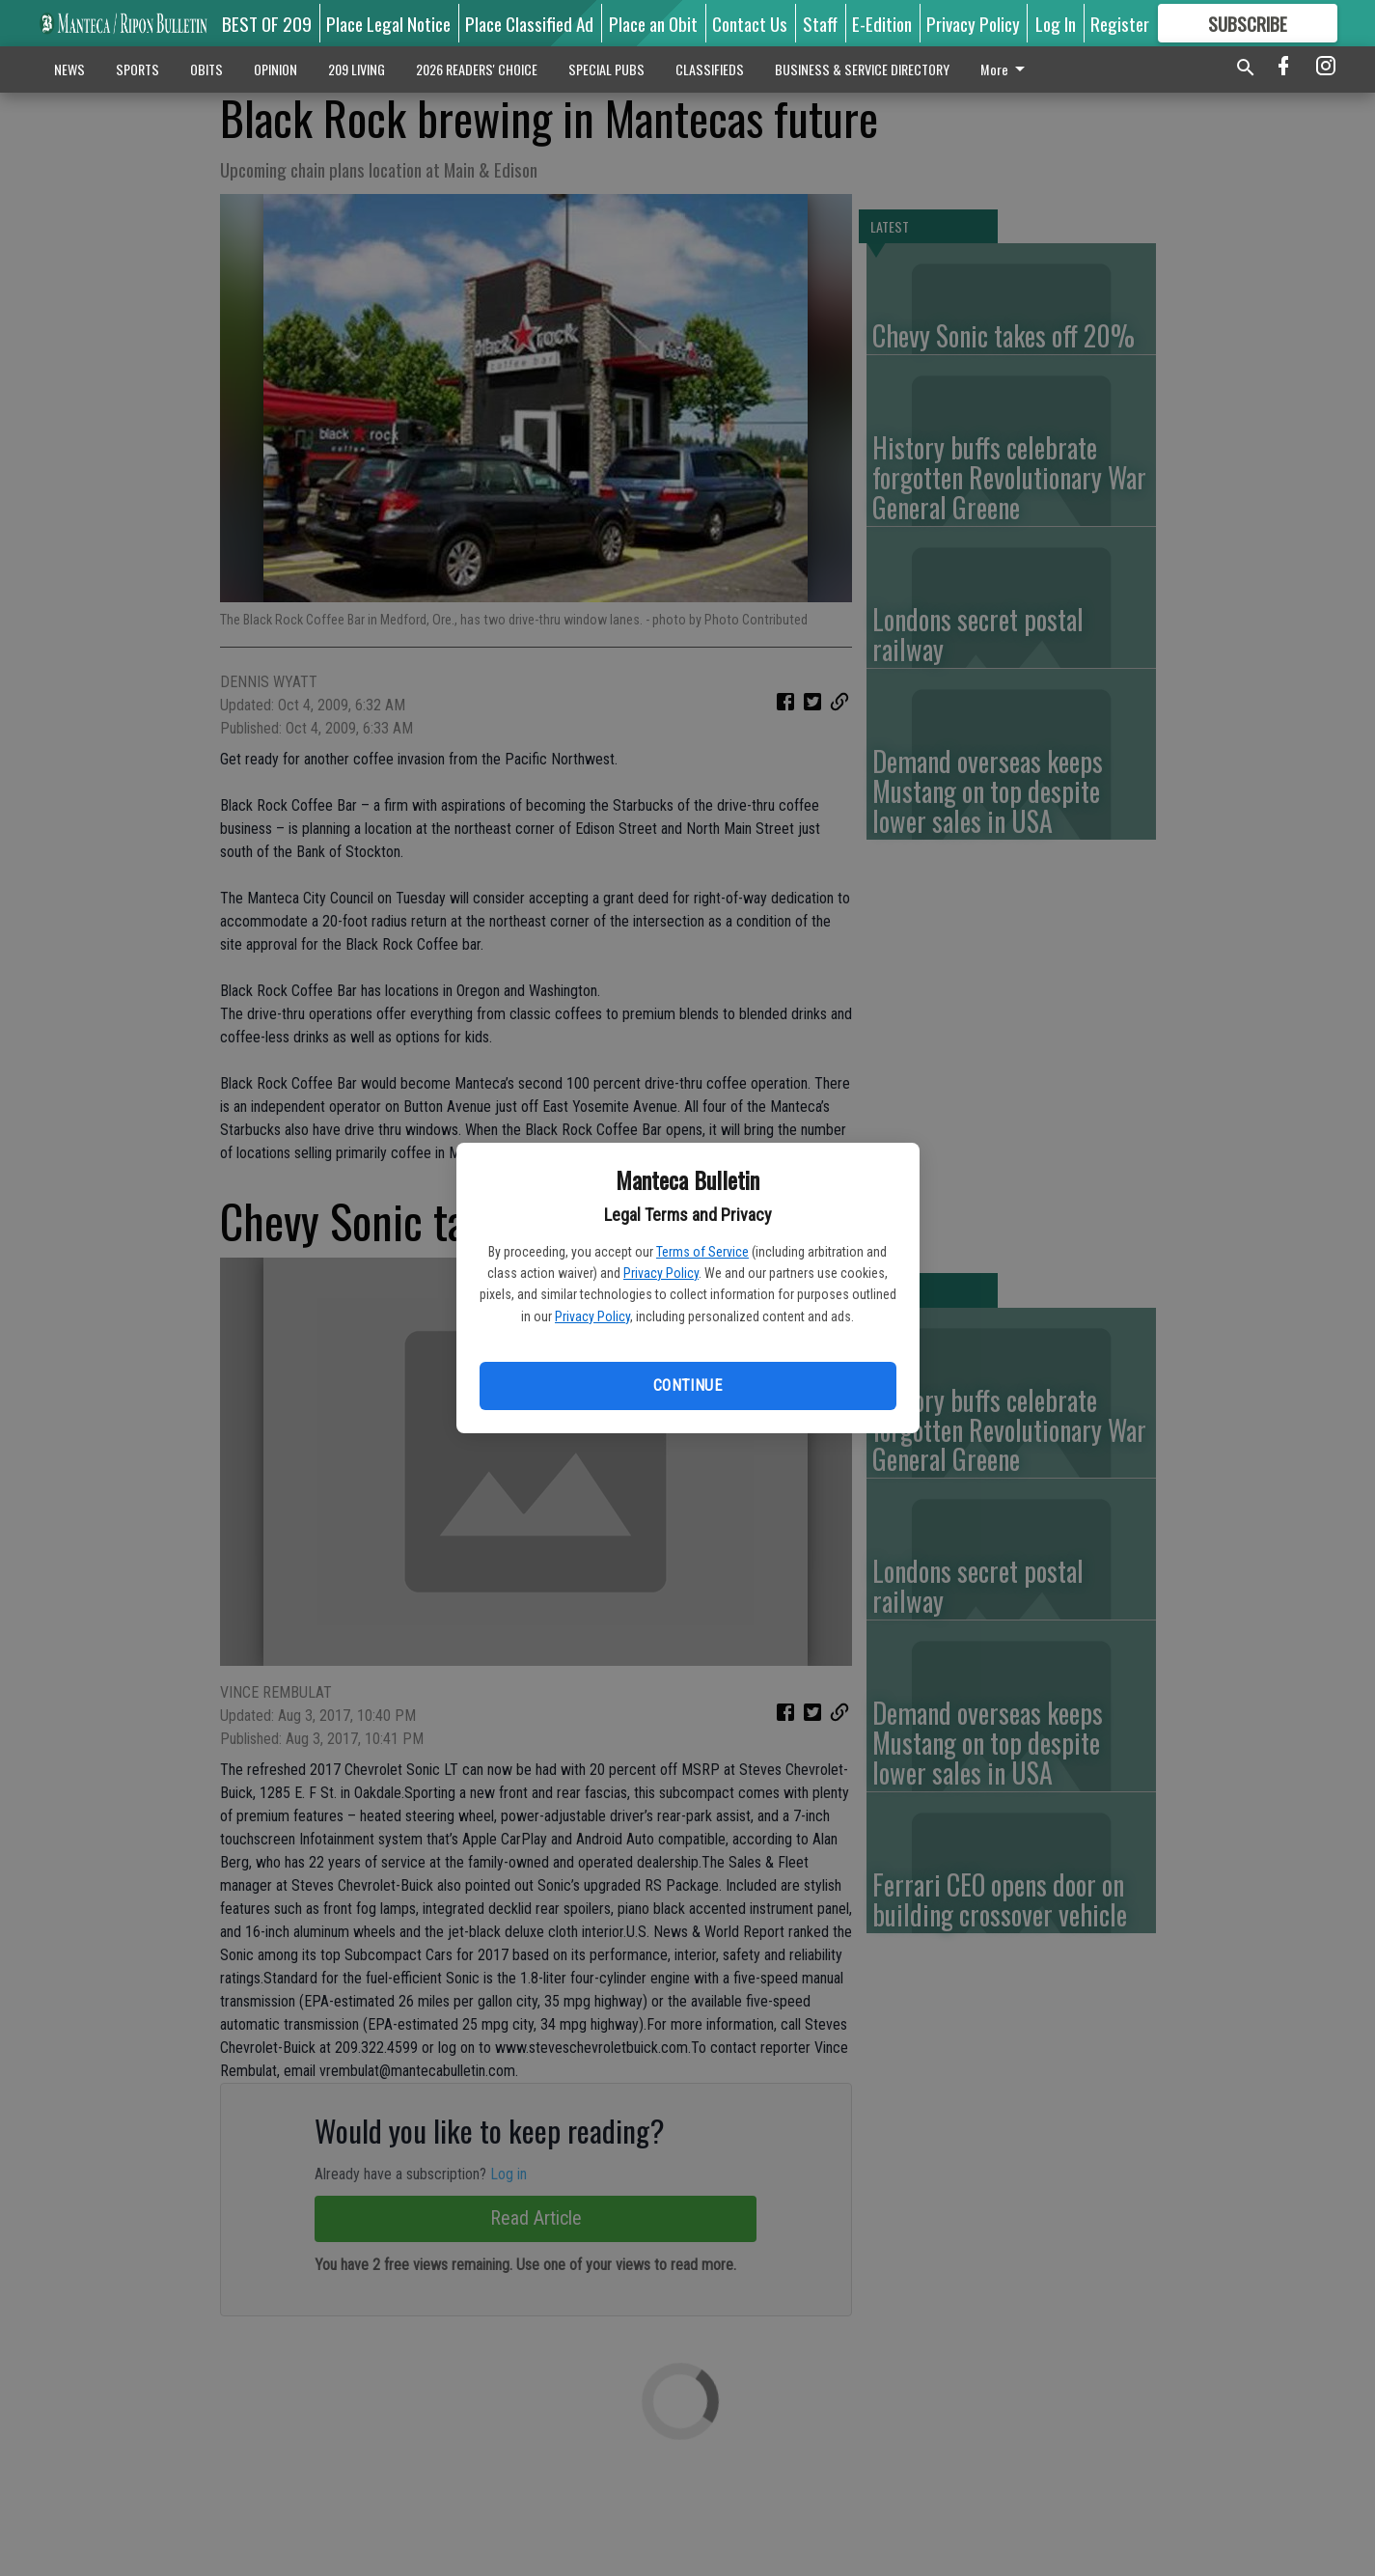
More (1005, 69)
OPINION (275, 69)
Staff (820, 23)
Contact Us (749, 23)
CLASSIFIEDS (709, 69)
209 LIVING (356, 69)
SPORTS (137, 69)
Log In (1055, 23)
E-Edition (882, 23)
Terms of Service (702, 1252)
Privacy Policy (661, 1273)
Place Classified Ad (529, 23)
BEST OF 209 (267, 23)
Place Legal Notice (388, 23)
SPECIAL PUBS (606, 69)
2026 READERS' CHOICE (476, 69)
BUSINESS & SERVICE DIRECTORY (862, 69)
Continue (687, 1385)
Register (1119, 23)
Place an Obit (653, 23)
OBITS (206, 69)
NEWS (69, 69)
